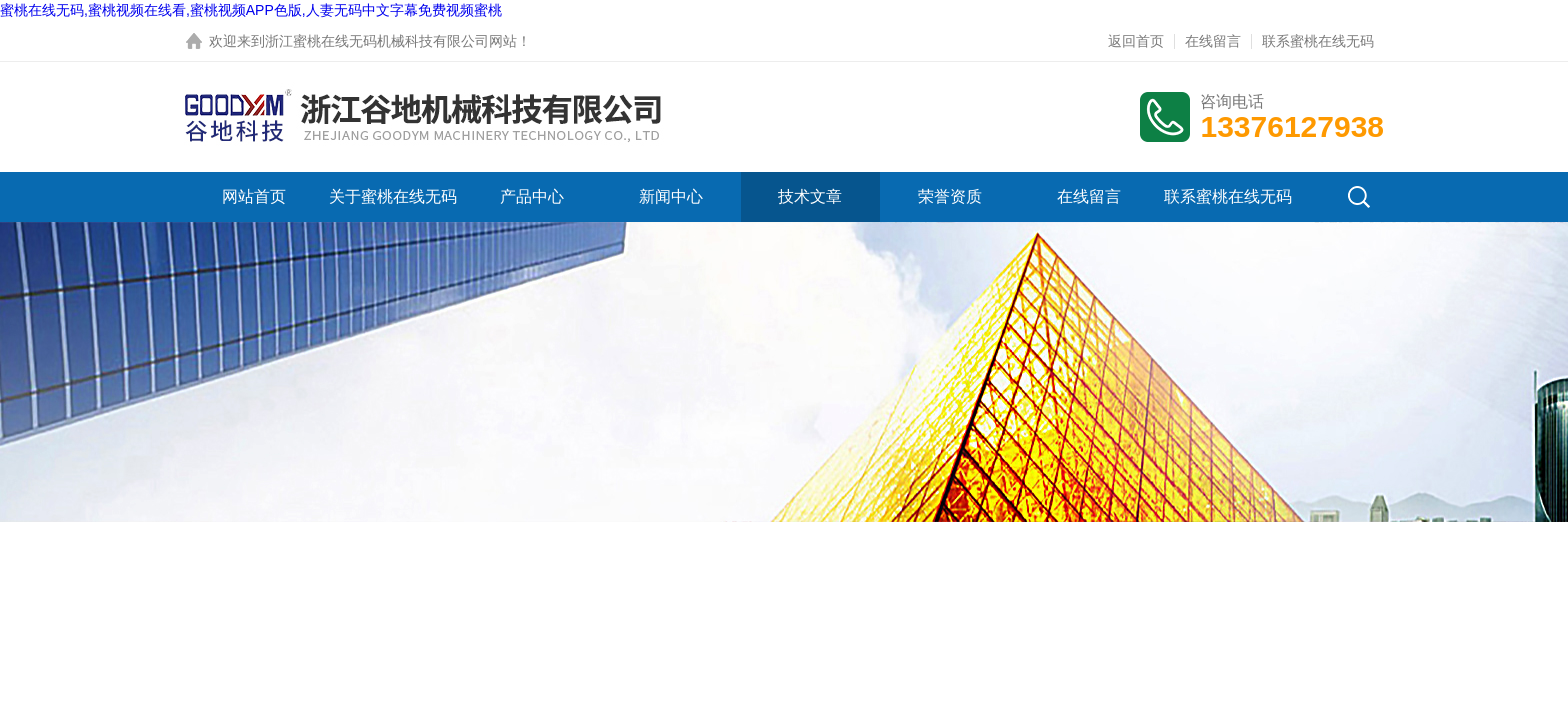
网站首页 (254, 196)
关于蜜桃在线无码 (393, 196)
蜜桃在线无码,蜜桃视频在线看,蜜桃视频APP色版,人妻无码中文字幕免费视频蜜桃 (251, 10)
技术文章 (810, 196)
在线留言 (1213, 41)
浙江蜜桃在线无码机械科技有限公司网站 (391, 41)
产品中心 (532, 196)
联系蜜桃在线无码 (1318, 41)
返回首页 (1136, 41)
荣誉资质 (950, 196)
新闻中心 (671, 196)
